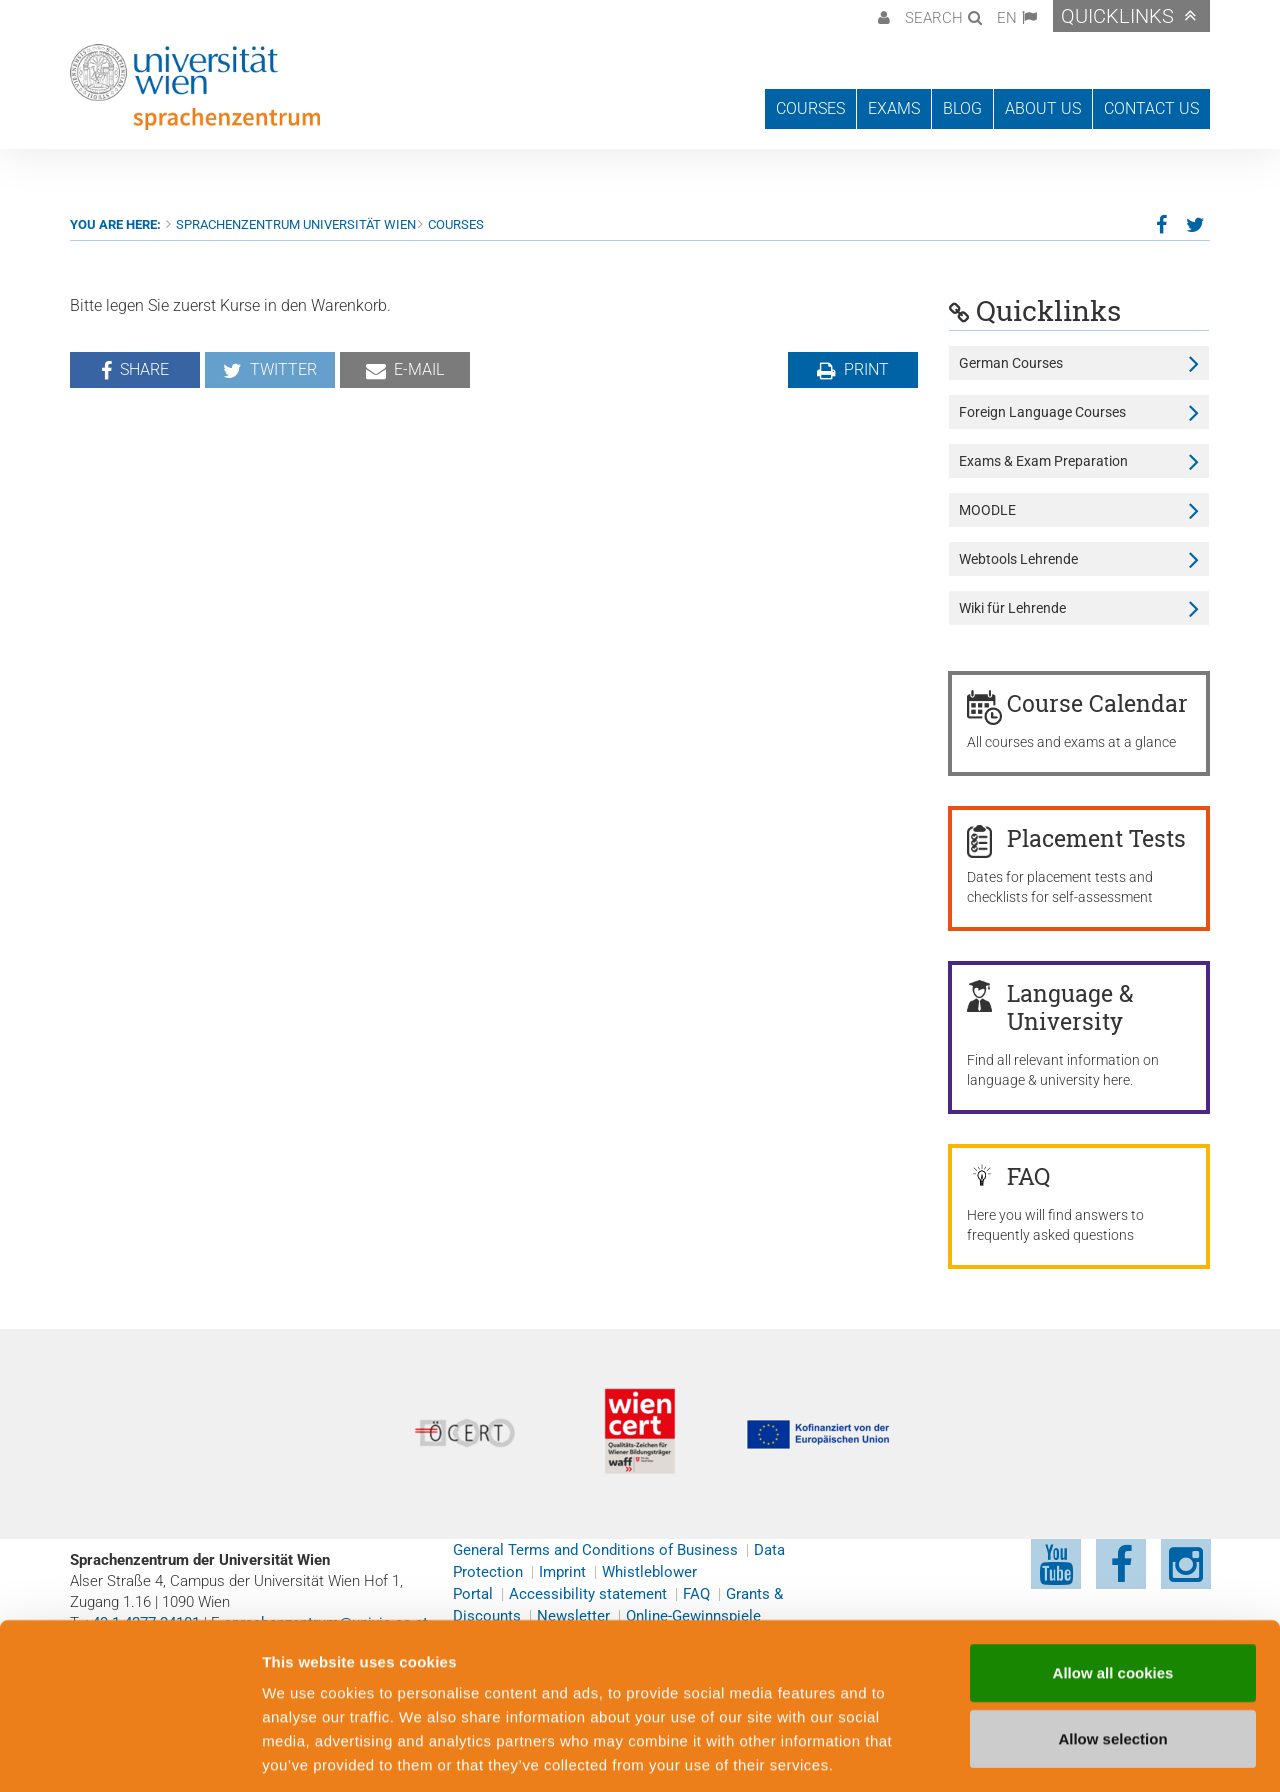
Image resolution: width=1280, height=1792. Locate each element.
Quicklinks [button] (1117, 16)
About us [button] (1043, 108)
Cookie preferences (1073, 1752)
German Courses (1011, 363)
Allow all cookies (1113, 1579)
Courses (456, 224)
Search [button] (934, 18)
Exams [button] (894, 108)
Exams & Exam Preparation (1043, 461)
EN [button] (1007, 18)
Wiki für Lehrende (1012, 608)
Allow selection (1112, 1645)
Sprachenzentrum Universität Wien (296, 224)
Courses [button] (810, 108)
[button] (881, 16)
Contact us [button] (1151, 108)
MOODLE (987, 510)
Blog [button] (962, 108)
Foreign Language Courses (1042, 412)
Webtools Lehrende (1018, 559)
